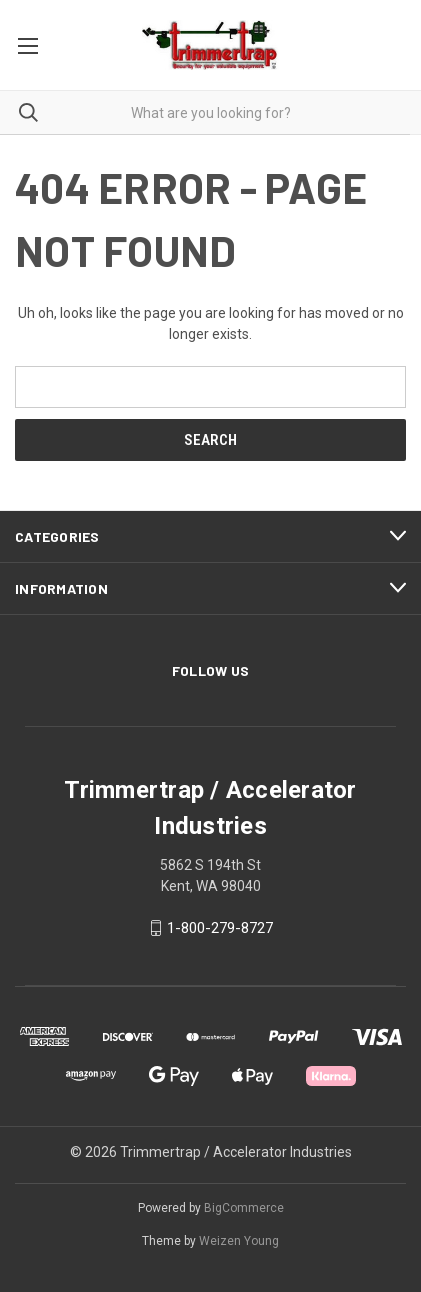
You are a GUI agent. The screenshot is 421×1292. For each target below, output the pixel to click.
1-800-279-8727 (220, 928)
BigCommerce (244, 1208)
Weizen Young (239, 1241)
